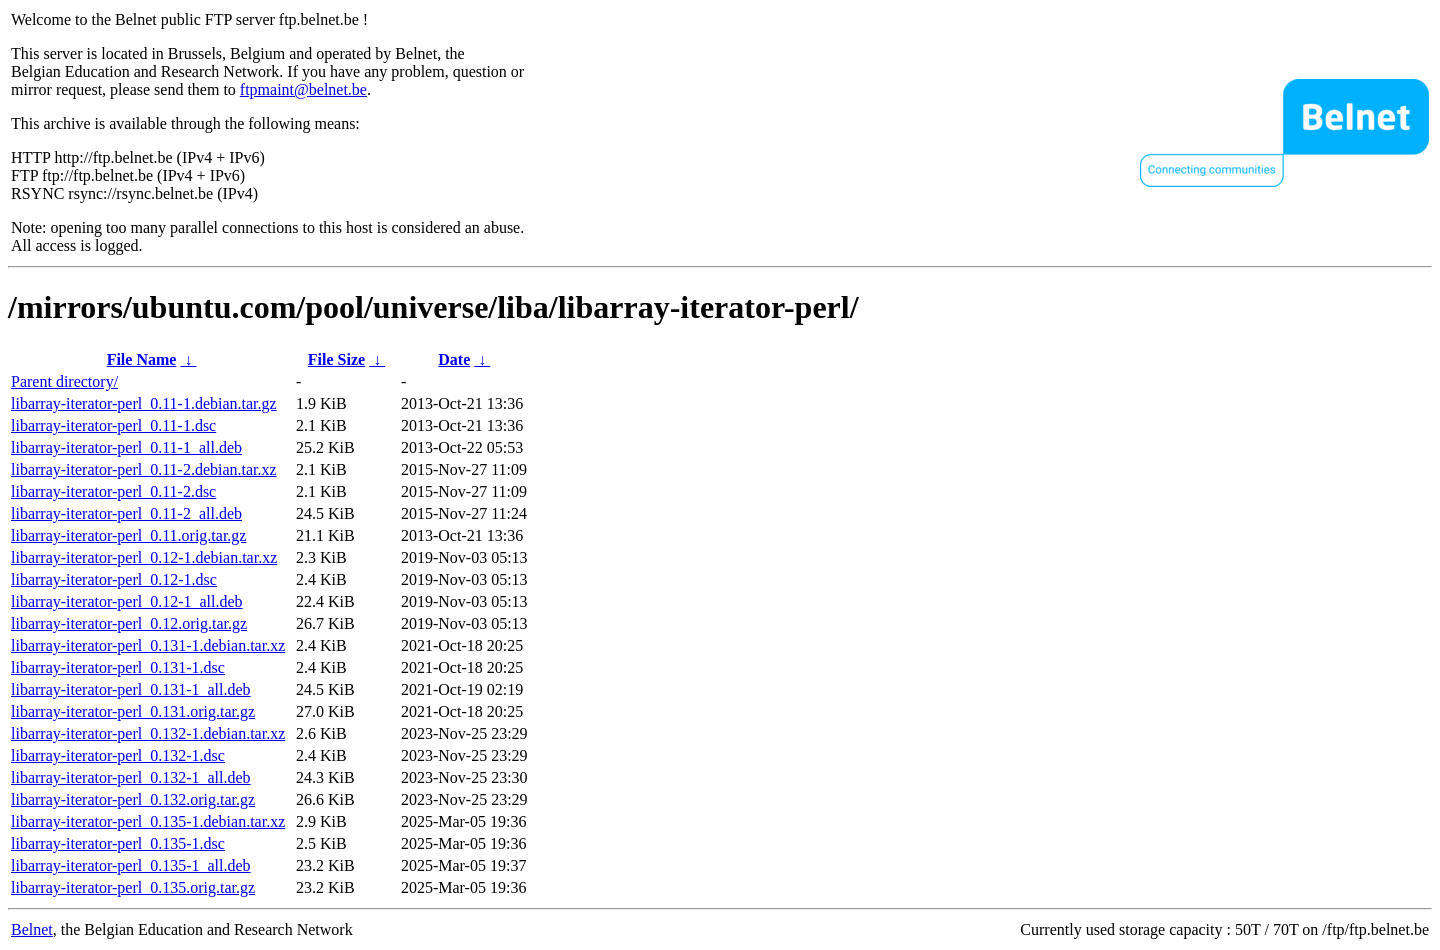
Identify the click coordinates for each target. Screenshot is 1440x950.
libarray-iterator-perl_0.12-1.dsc (114, 579)
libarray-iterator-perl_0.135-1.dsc (118, 843)
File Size (336, 359)
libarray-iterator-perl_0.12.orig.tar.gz (129, 623)
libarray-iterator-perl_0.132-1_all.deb (131, 777)
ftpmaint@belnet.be (303, 89)
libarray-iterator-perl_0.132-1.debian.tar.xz (148, 733)
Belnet (32, 929)
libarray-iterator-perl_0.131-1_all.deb (131, 689)
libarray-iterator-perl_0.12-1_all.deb (127, 601)
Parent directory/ (64, 381)
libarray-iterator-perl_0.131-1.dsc (118, 667)
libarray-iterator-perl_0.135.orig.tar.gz (133, 887)
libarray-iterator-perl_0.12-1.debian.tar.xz (144, 557)
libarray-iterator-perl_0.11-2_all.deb (126, 513)
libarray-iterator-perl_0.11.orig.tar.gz (128, 535)
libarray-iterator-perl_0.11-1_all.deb (126, 447)
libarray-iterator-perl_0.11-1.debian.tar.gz (144, 403)
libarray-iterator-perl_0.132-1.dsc (118, 755)
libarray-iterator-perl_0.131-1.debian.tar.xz (148, 645)
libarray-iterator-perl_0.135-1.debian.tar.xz (148, 821)
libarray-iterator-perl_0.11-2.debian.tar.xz (144, 469)
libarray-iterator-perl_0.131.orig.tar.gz (133, 711)
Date (454, 359)
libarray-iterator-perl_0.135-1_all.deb (131, 865)
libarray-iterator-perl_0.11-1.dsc (113, 425)
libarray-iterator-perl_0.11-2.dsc (113, 491)
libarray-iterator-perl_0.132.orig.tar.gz (133, 799)
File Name (142, 359)
